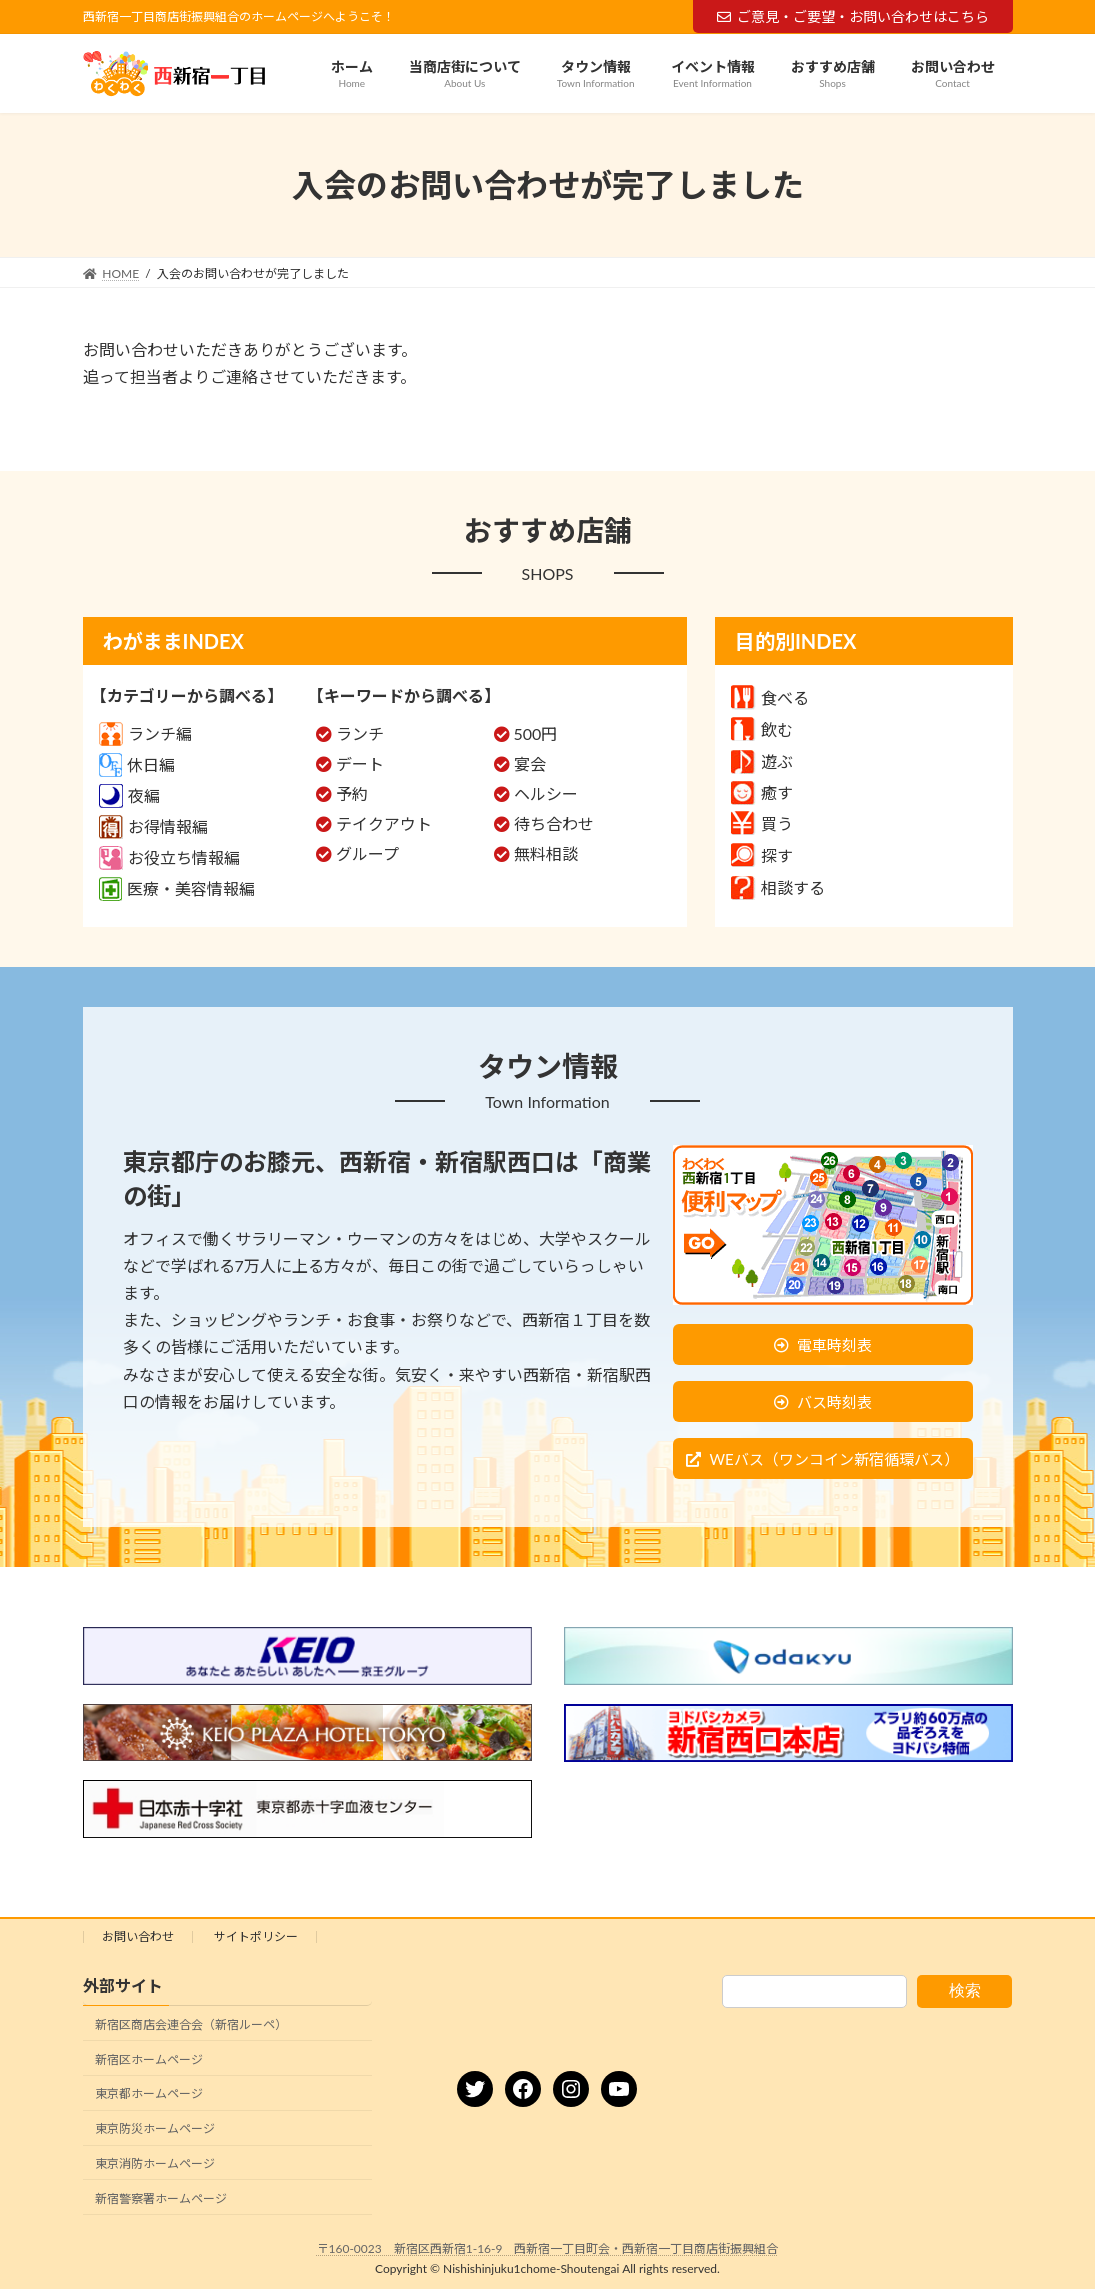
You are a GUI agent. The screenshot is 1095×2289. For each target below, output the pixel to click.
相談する (778, 887)
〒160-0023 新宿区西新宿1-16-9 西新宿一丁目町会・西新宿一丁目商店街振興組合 (548, 2248)
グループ (367, 853)
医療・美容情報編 (177, 888)
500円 (536, 733)
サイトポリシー (256, 1936)
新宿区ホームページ (149, 2058)
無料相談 (546, 853)
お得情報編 (153, 826)
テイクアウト (384, 823)
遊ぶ (762, 761)
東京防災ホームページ (155, 2128)
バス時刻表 (834, 1402)
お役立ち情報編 (169, 857)
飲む (762, 729)
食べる (770, 697)
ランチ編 (145, 733)
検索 (965, 1990)
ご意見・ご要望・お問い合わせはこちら (853, 16)
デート (360, 763)
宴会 (530, 763)
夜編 (129, 795)
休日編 (137, 764)
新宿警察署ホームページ (161, 2198)
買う (762, 823)
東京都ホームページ (149, 2093)
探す (762, 855)
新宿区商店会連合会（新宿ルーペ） (191, 2024)
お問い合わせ (138, 1936)
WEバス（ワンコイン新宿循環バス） (833, 1459)
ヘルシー (546, 793)
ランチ (360, 733)
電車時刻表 (834, 1345)
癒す (762, 792)
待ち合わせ (554, 823)
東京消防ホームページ (155, 2163)
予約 (352, 793)
